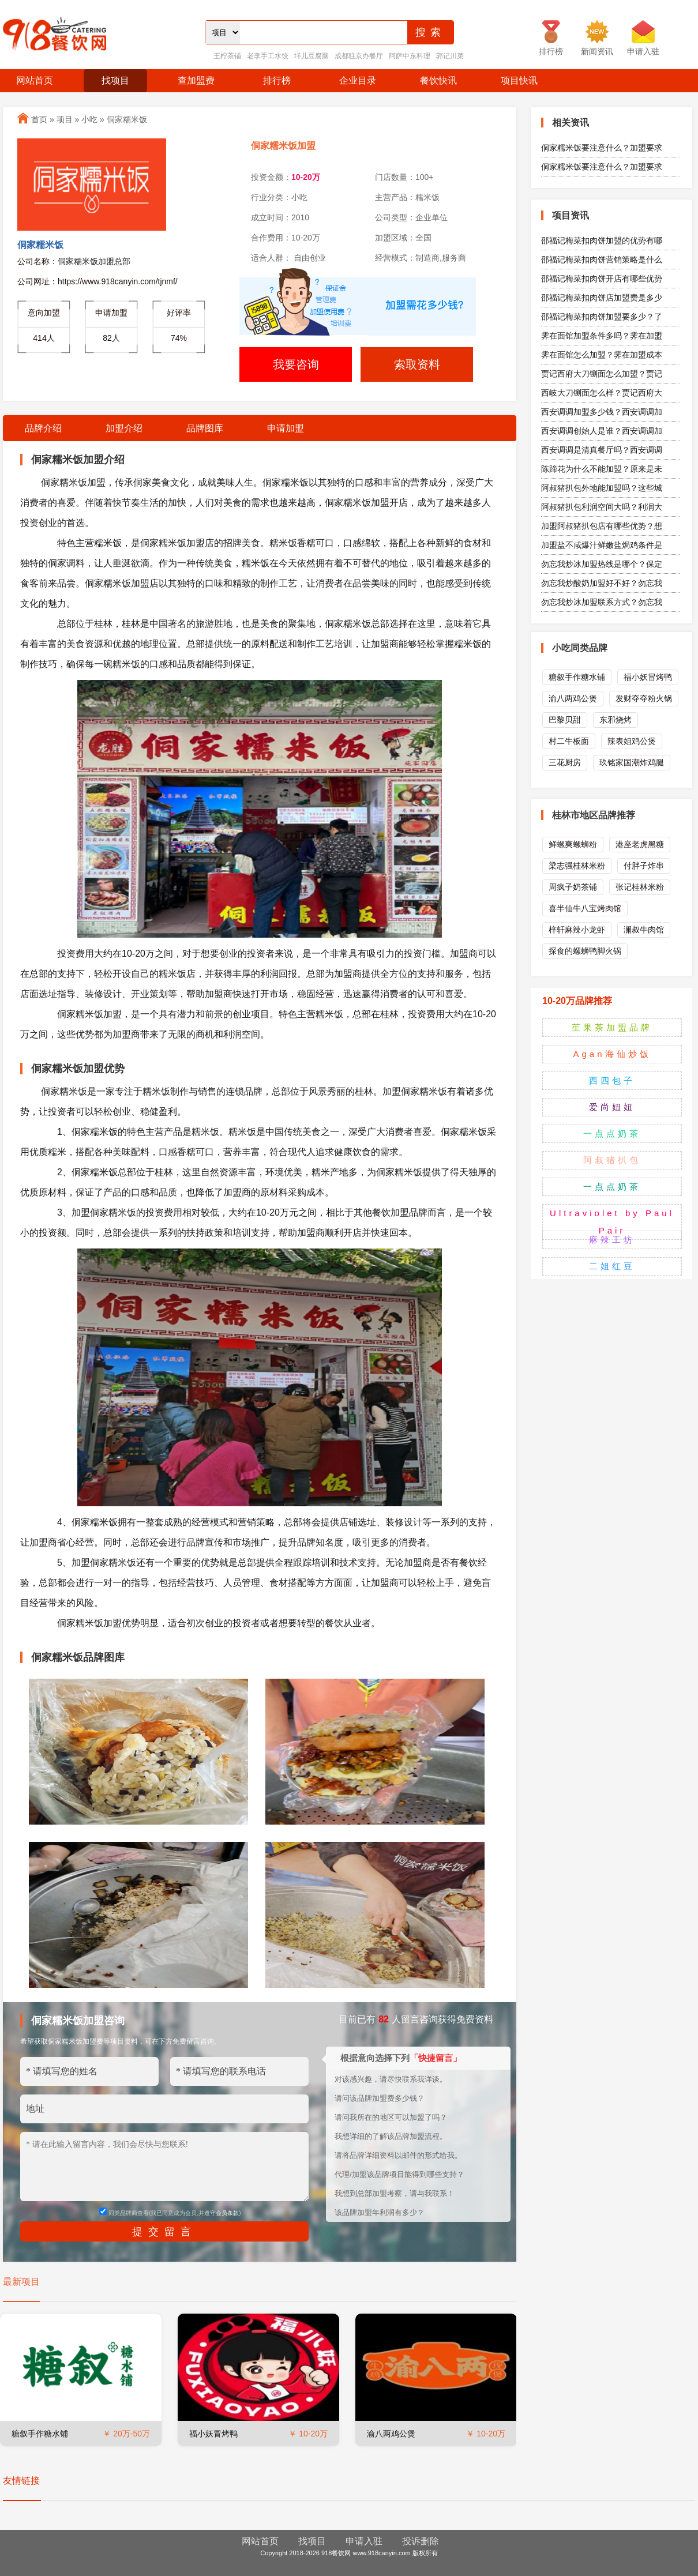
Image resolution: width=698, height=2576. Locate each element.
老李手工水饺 (267, 56)
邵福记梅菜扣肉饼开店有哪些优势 (601, 278)
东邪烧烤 (615, 719)
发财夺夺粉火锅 (644, 698)
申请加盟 (285, 428)
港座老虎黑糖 (640, 844)
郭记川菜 (450, 56)
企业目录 (357, 80)
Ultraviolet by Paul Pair (612, 1221)
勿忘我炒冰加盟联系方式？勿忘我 (601, 602)
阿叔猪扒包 (612, 1160)
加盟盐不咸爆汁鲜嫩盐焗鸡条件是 (601, 545)
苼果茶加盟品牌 (612, 1027)
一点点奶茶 (612, 1133)
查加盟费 (196, 80)
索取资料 (417, 364)
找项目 (115, 80)
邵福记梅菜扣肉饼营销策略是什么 (601, 259)
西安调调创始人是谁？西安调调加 (601, 430)
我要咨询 (296, 364)
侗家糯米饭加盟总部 (94, 261)
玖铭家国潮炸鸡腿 (631, 762)
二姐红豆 (612, 1266)
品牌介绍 (43, 428)
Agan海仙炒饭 (612, 1054)
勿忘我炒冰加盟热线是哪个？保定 (601, 564)
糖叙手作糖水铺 (40, 2433)
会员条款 (227, 2213)
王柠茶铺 (227, 56)
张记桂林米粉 (640, 887)
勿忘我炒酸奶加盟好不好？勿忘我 (601, 583)
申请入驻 (364, 2541)
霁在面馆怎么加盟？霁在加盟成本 (601, 354)
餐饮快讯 (438, 80)
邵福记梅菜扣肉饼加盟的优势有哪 (601, 240)
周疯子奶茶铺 (573, 887)
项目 (65, 119)
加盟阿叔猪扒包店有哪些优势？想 (601, 526)
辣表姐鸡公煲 (631, 741)
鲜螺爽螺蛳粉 (573, 844)
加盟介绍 (124, 428)
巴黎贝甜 (565, 719)
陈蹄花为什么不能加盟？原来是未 (601, 468)
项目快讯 (519, 80)
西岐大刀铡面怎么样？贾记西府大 (601, 392)
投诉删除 (420, 2541)
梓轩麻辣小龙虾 (577, 929)
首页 (39, 119)
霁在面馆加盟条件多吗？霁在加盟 (601, 335)
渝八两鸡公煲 (391, 2433)
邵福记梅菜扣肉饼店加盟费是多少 (601, 297)
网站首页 (34, 80)
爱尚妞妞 (612, 1107)
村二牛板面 (569, 741)
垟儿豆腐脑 (311, 56)
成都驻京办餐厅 (359, 56)
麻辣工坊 (612, 1239)
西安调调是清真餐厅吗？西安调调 (601, 449)
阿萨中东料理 (409, 56)
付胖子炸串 (644, 865)
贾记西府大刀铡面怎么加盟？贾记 (601, 373)
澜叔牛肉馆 (644, 929)
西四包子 (612, 1080)
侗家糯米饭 (127, 119)
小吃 (89, 119)
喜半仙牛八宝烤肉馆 (585, 908)
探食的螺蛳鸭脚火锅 (585, 951)
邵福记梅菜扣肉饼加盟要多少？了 (601, 316)
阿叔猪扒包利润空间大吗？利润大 (601, 507)
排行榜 (277, 80)
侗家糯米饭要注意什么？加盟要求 (601, 147)
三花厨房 (565, 762)
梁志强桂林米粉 (577, 865)
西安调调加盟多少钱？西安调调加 (601, 411)
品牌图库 (204, 428)
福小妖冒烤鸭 (213, 2433)
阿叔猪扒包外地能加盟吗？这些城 (601, 487)
